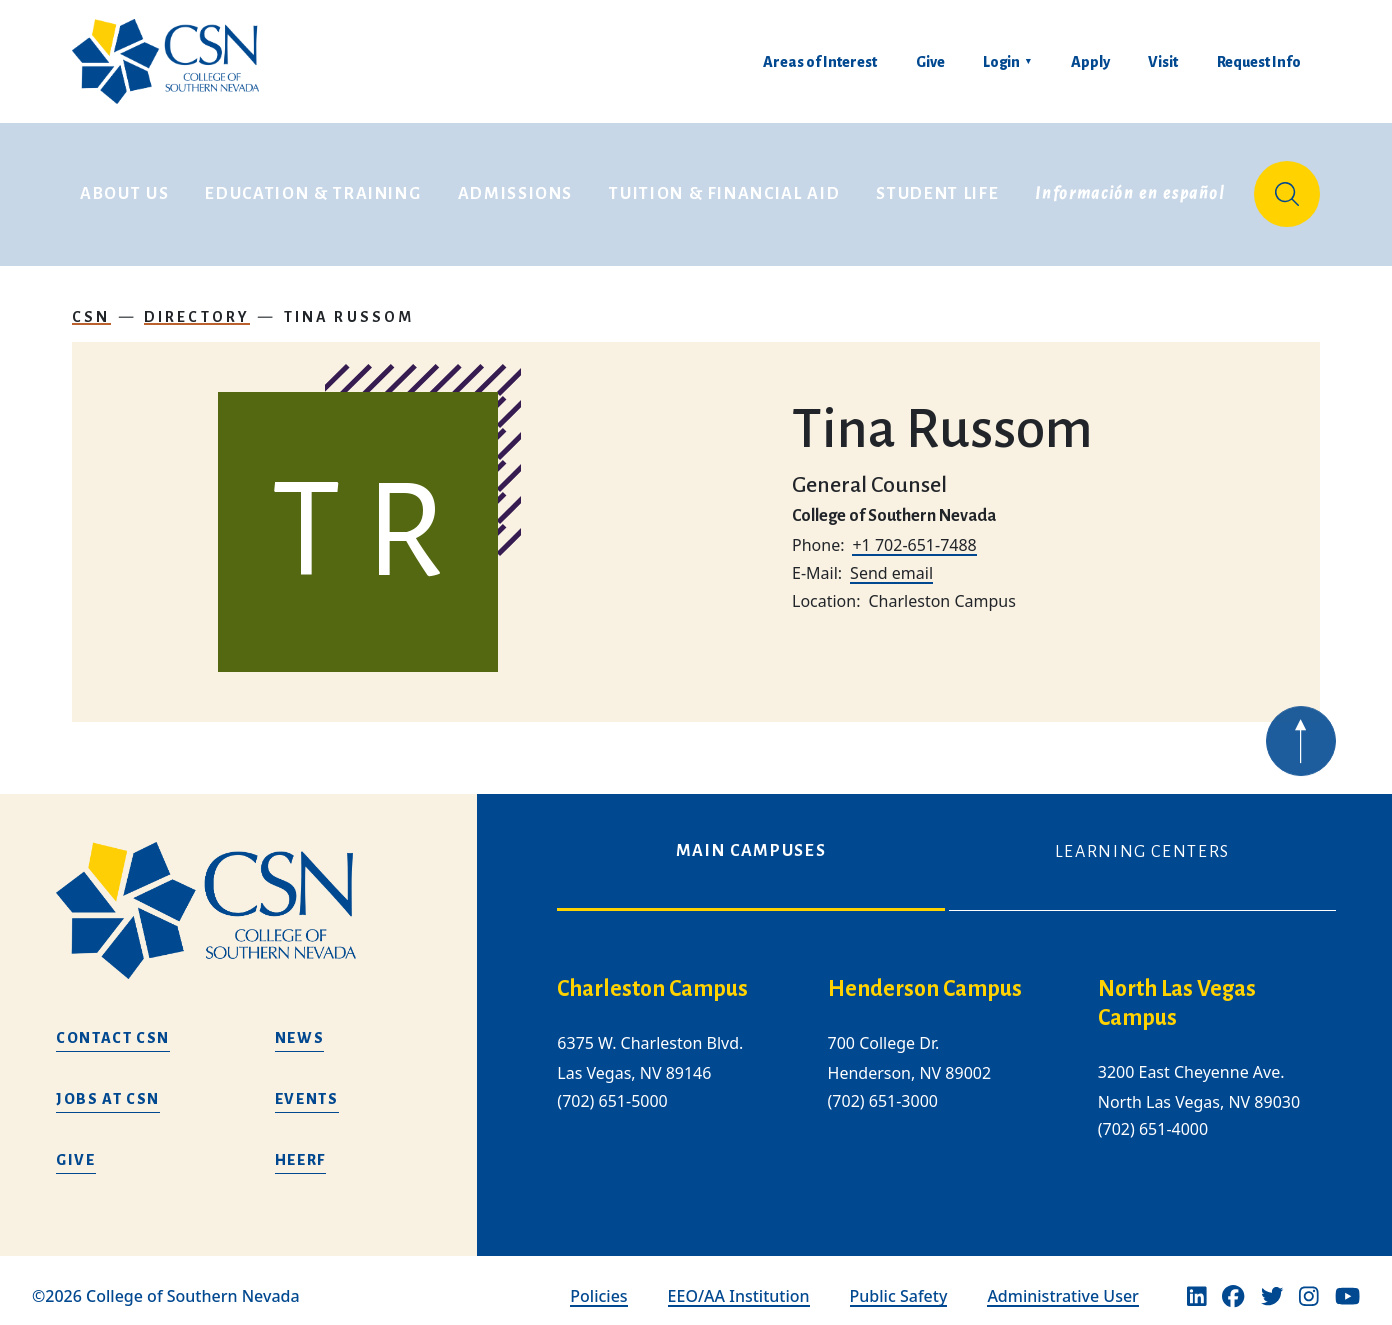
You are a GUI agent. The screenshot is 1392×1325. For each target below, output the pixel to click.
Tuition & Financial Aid (724, 188)
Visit (1163, 62)
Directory (197, 304)
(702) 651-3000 (883, 1088)
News (300, 1025)
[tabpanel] (946, 1062)
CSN (91, 304)
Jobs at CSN (108, 1086)
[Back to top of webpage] (1301, 755)
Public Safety (899, 1284)
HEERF (300, 1147)
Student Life (937, 188)
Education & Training (313, 188)
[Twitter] (1272, 1284)
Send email (891, 561)
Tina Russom (349, 304)
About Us (124, 188)
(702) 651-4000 (1153, 1117)
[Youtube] (1347, 1284)
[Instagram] (1309, 1284)
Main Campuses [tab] (751, 839)
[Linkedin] (1197, 1284)
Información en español (1130, 188)
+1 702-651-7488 (914, 533)
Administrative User (1063, 1284)
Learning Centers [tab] (1142, 840)
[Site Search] (1287, 188)
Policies (598, 1284)
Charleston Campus (652, 977)
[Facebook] (1233, 1284)
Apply (1090, 62)
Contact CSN (113, 1025)
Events (307, 1086)
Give (930, 62)
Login (1001, 62)
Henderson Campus (925, 977)
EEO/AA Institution (739, 1284)
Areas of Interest (820, 62)
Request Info (1259, 62)
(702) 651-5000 (612, 1088)
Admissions (516, 188)
